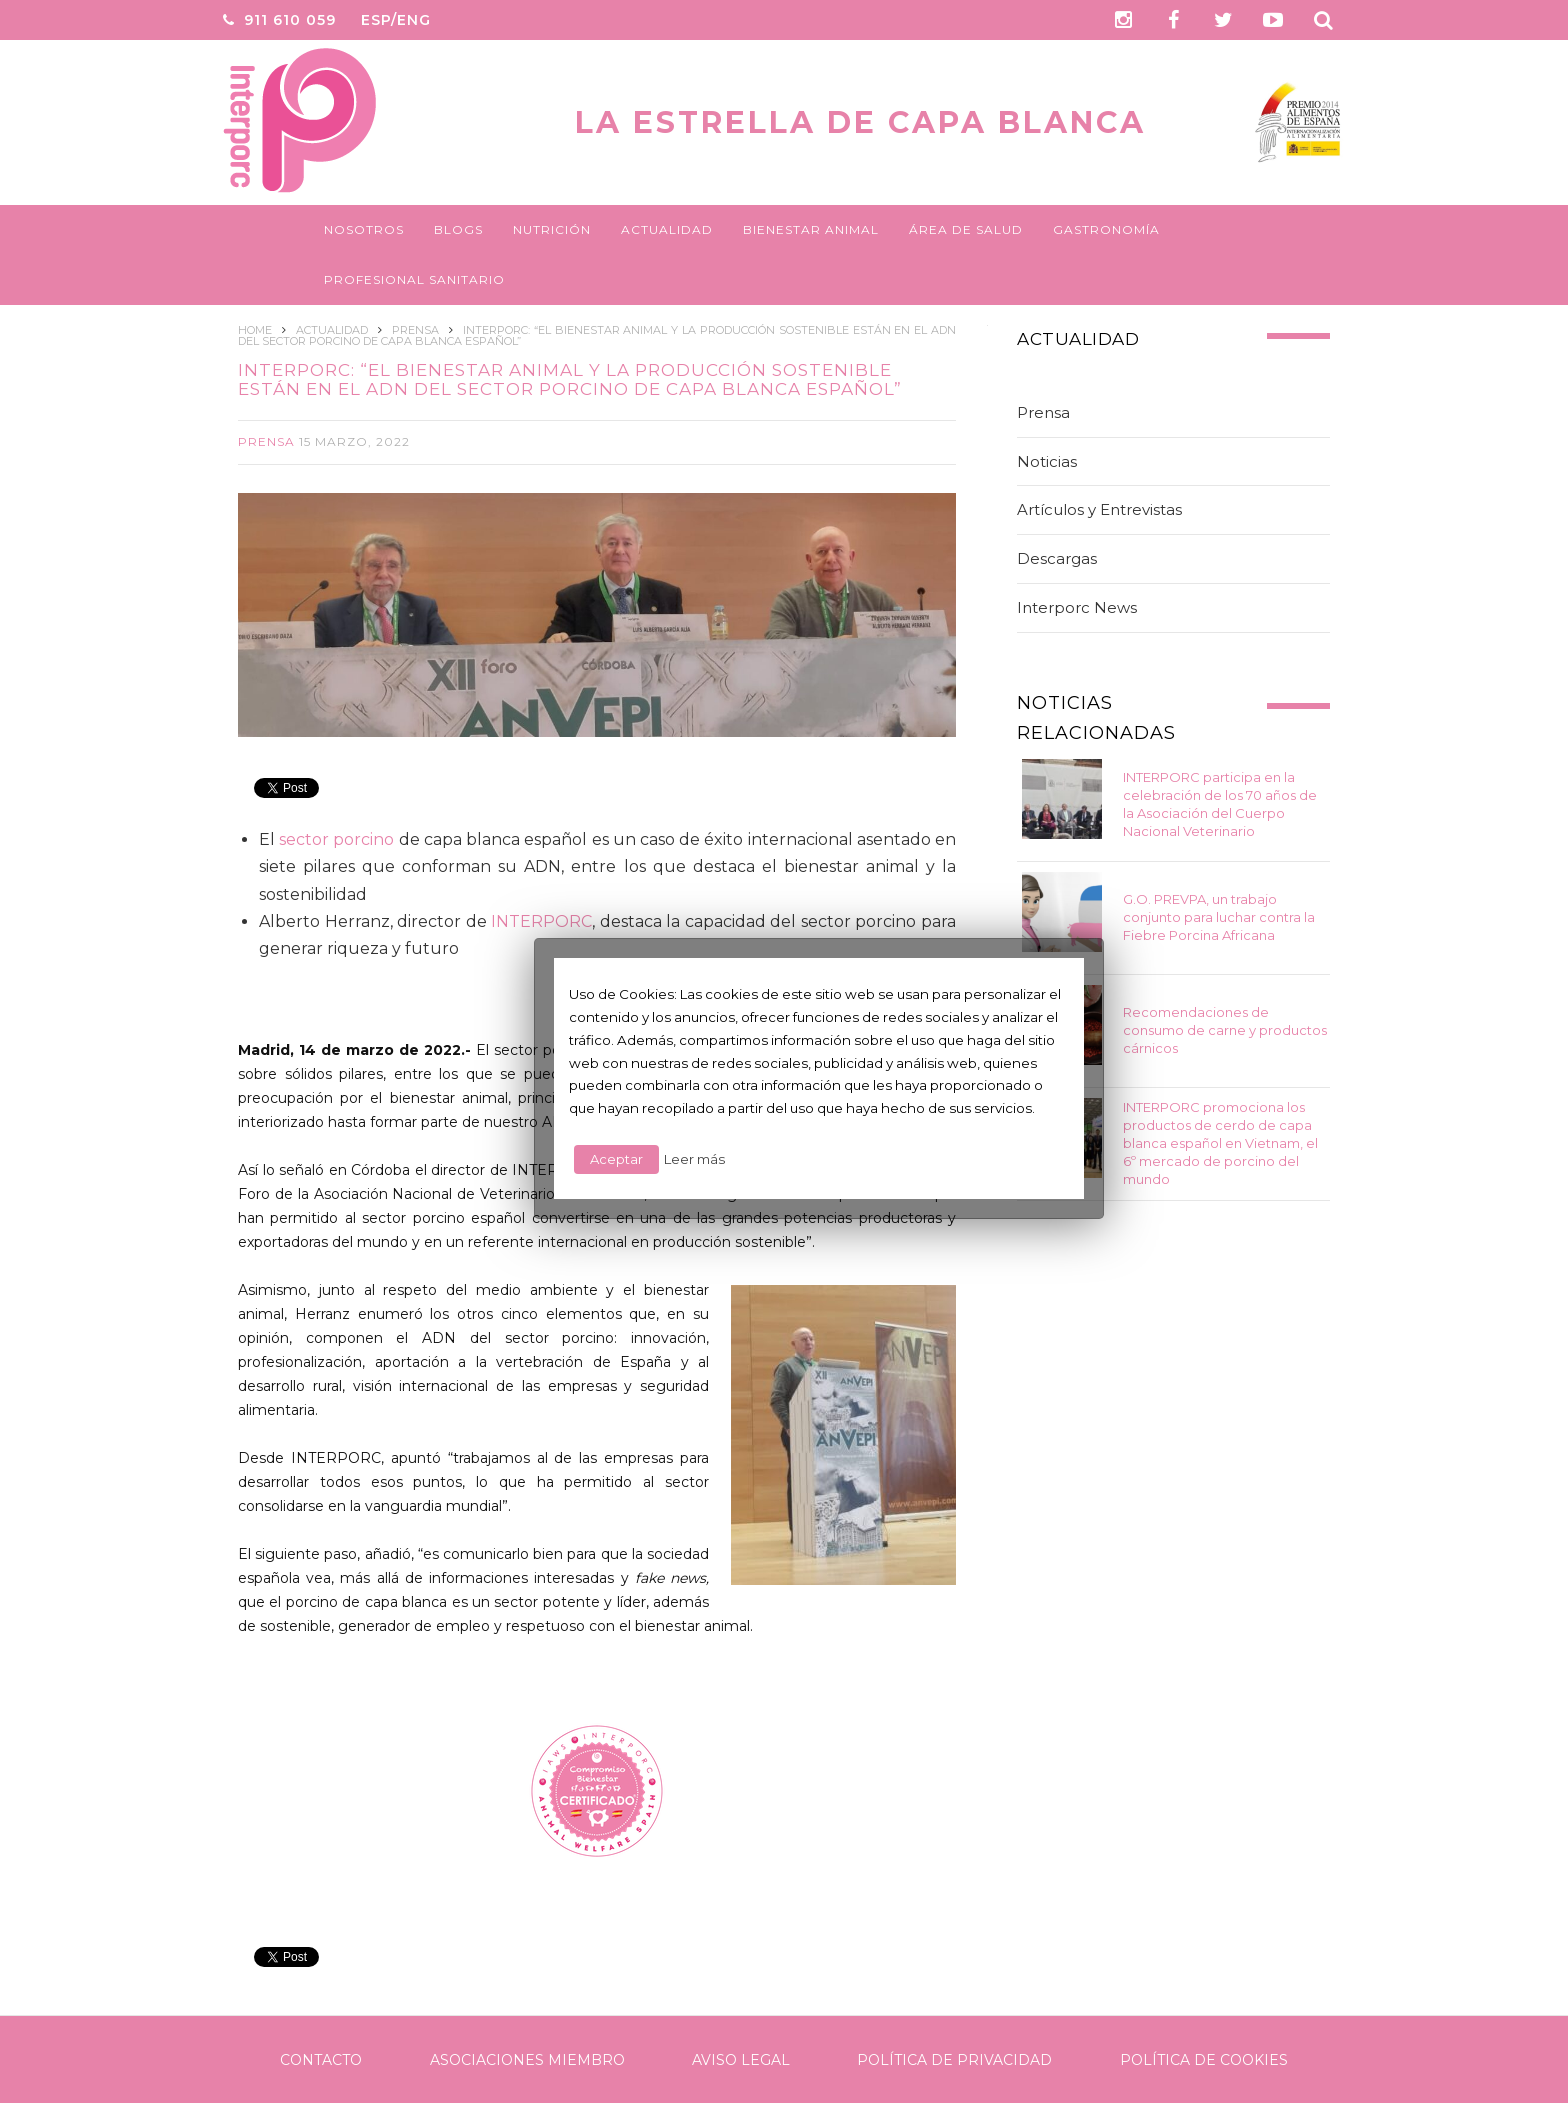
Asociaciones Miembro (527, 2060)
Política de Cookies (1204, 2060)
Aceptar (616, 1159)
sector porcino (336, 839)
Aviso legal (741, 2060)
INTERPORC (541, 921)
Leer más (694, 1159)
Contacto (321, 2060)
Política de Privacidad (954, 2060)
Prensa (266, 441)
